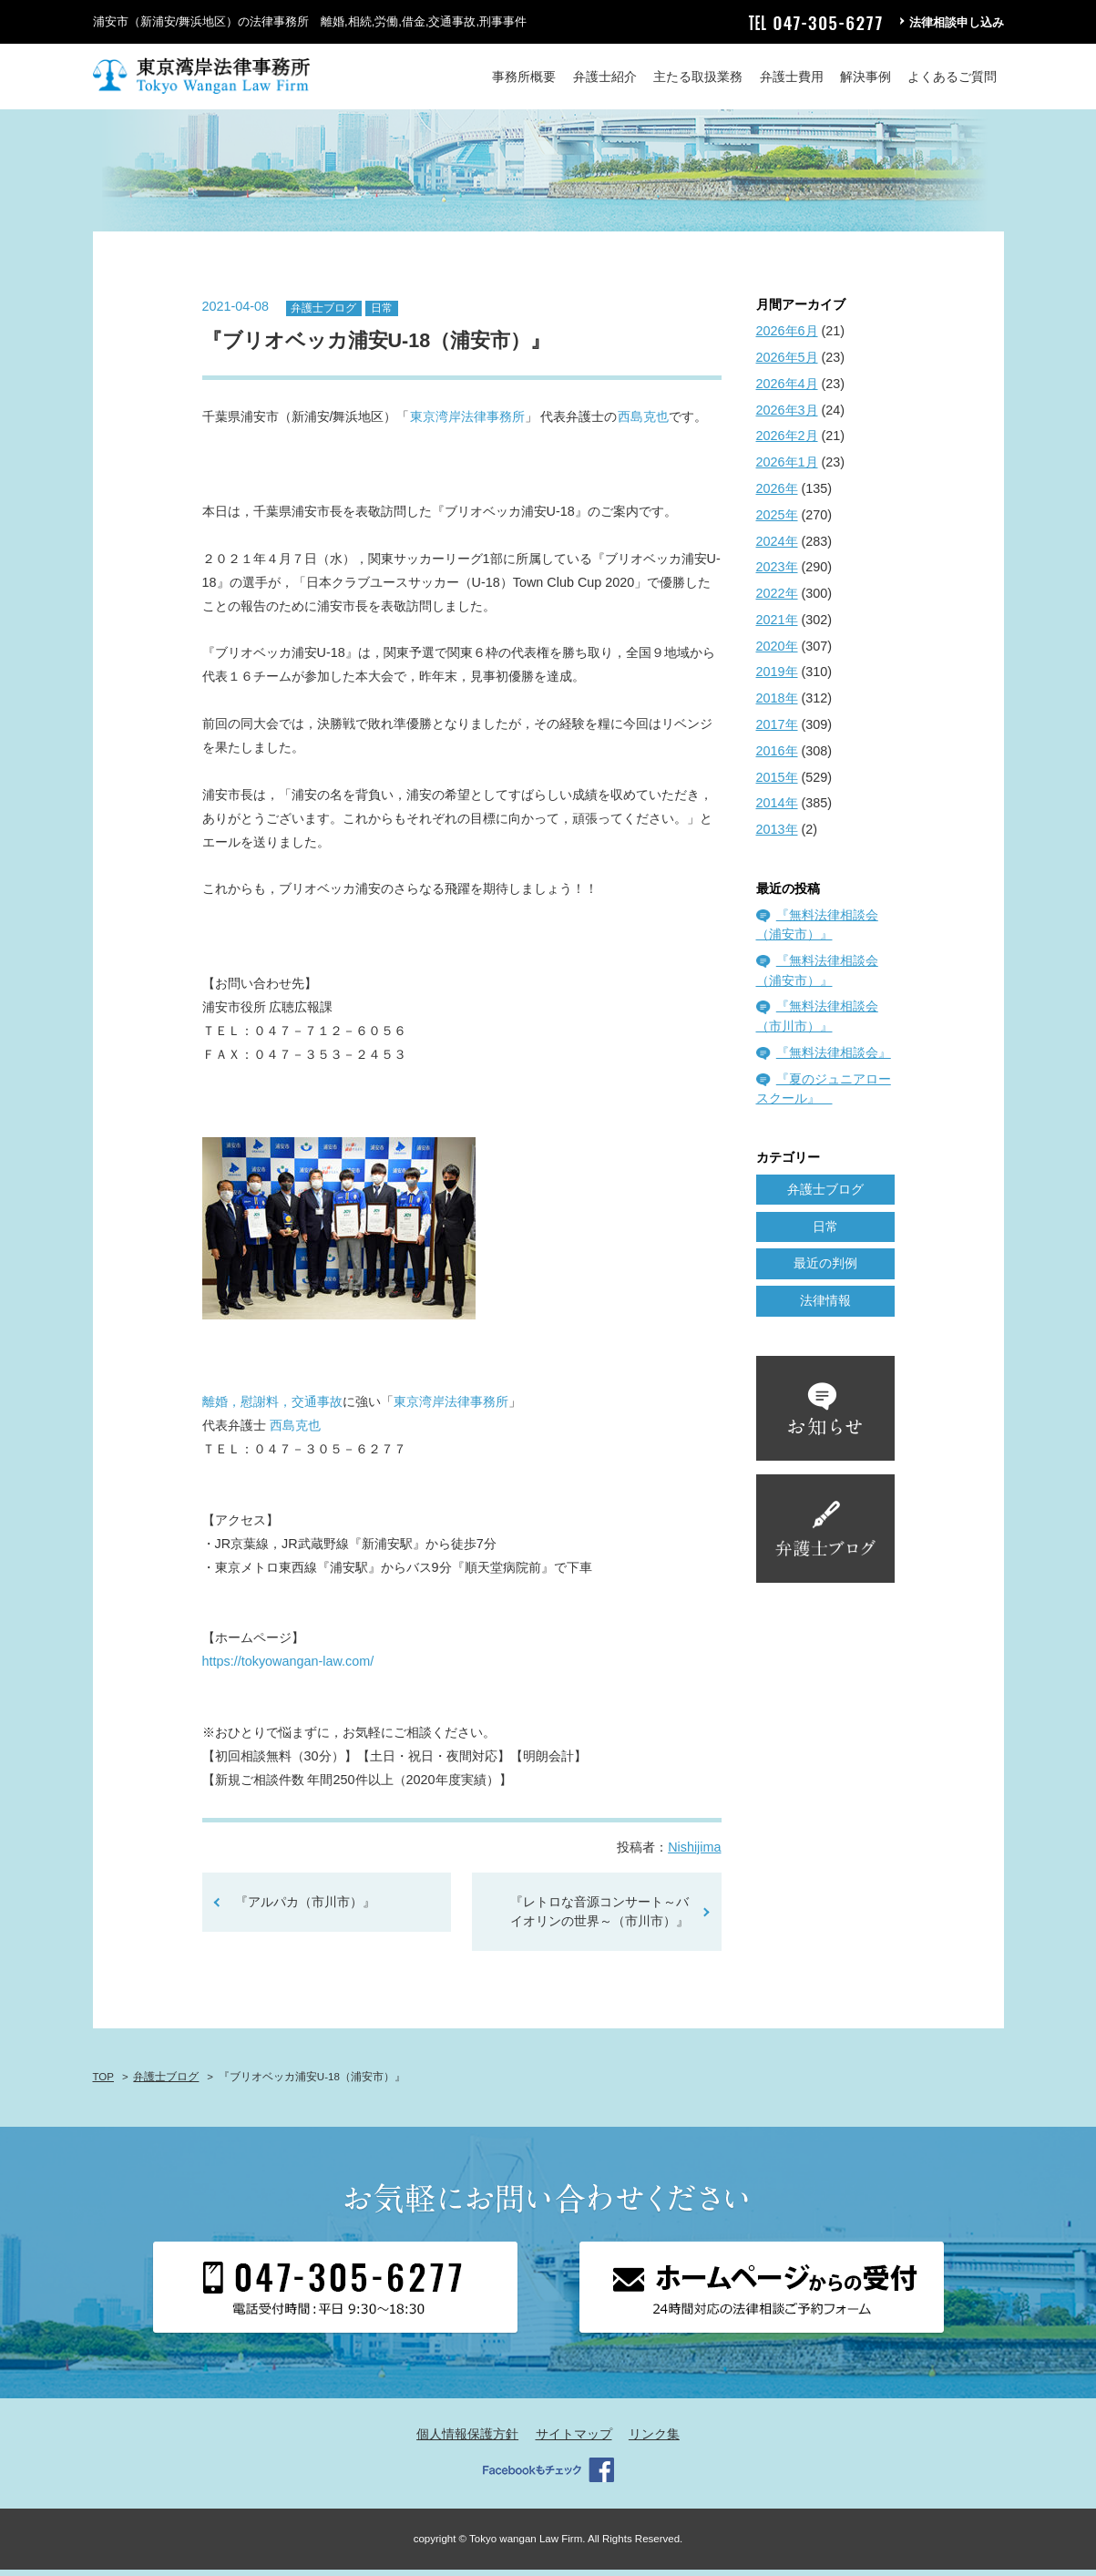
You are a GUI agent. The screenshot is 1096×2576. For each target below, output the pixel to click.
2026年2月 (787, 442)
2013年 (777, 835)
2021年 (777, 625)
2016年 (777, 756)
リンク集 (654, 2439)
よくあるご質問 (952, 76)
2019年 (777, 678)
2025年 (777, 520)
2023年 (777, 573)
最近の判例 (825, 1269)
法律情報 (825, 1305)
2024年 (777, 546)
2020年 (777, 651)
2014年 (777, 809)
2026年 (777, 494)
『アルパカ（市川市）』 (305, 1907)
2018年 (777, 704)
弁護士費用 (792, 76)
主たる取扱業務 (698, 76)
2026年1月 (787, 468)
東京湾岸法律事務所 (467, 423)
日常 (382, 313)
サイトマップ (574, 2439)
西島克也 (643, 423)
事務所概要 (524, 76)
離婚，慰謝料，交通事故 (272, 1408)
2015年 (777, 782)
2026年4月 (787, 389)
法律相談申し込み (956, 22)
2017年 (777, 730)
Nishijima (694, 1852)
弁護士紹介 (605, 76)
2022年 (777, 598)
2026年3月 (787, 415)
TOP (103, 2082)
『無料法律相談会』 (833, 1058)
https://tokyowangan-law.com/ (288, 1667)
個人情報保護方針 (467, 2439)
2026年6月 (787, 337)
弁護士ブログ (323, 313)
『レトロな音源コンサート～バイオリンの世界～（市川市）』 (599, 1917)
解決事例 (865, 76)
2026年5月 (787, 362)
